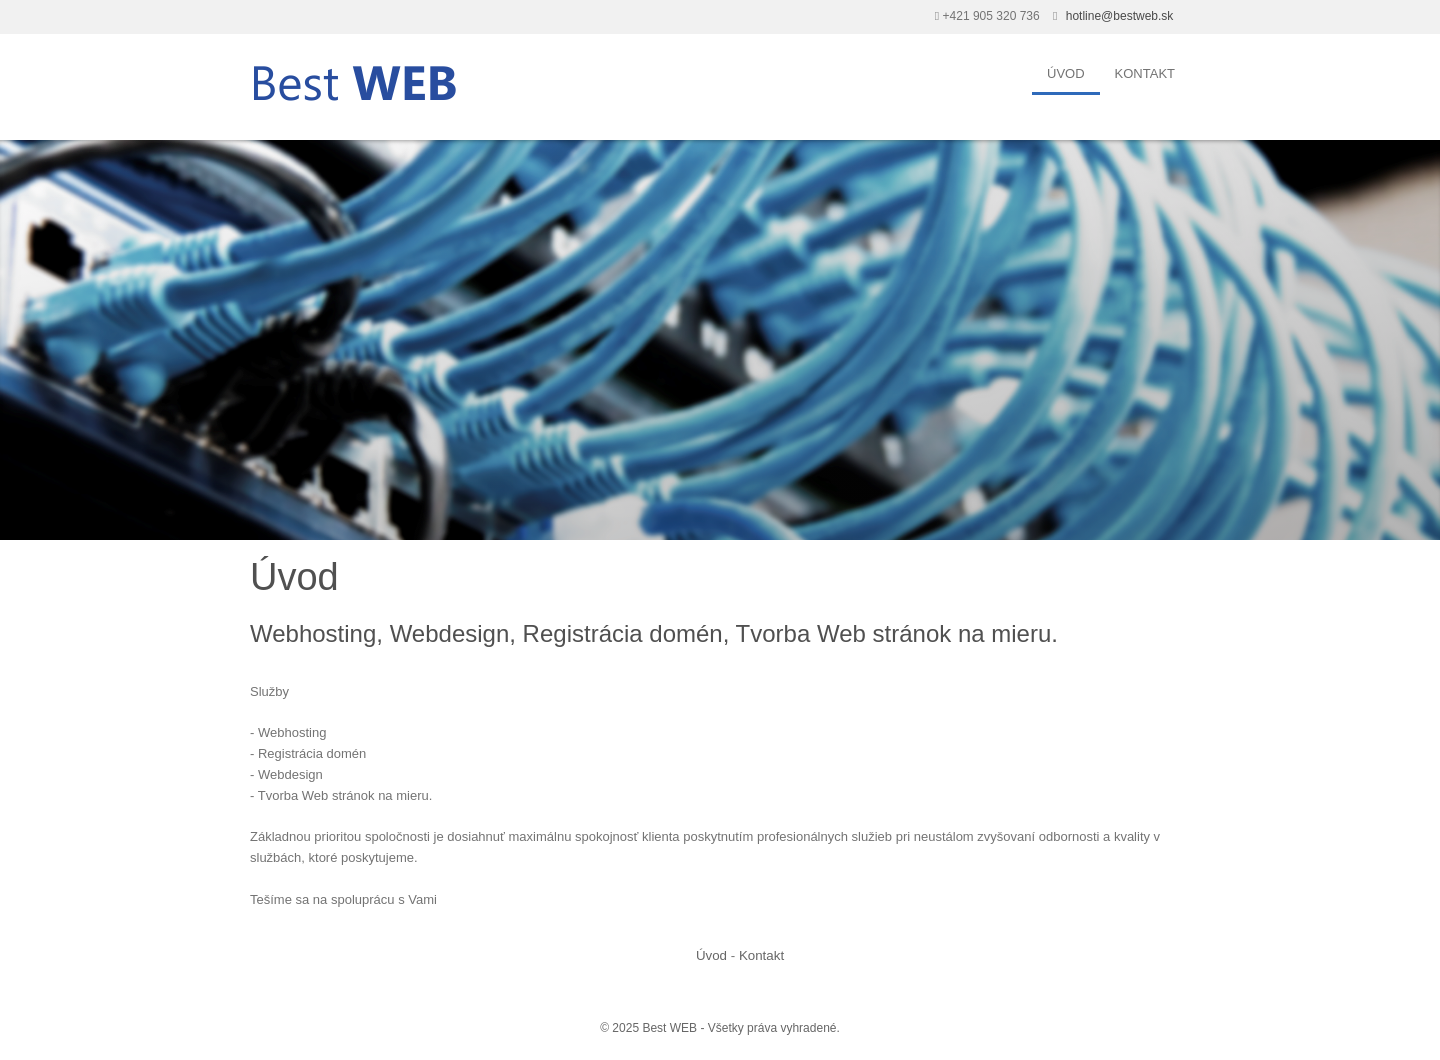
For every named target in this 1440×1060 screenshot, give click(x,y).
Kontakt (1145, 73)
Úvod (1066, 73)
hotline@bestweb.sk (1120, 16)
